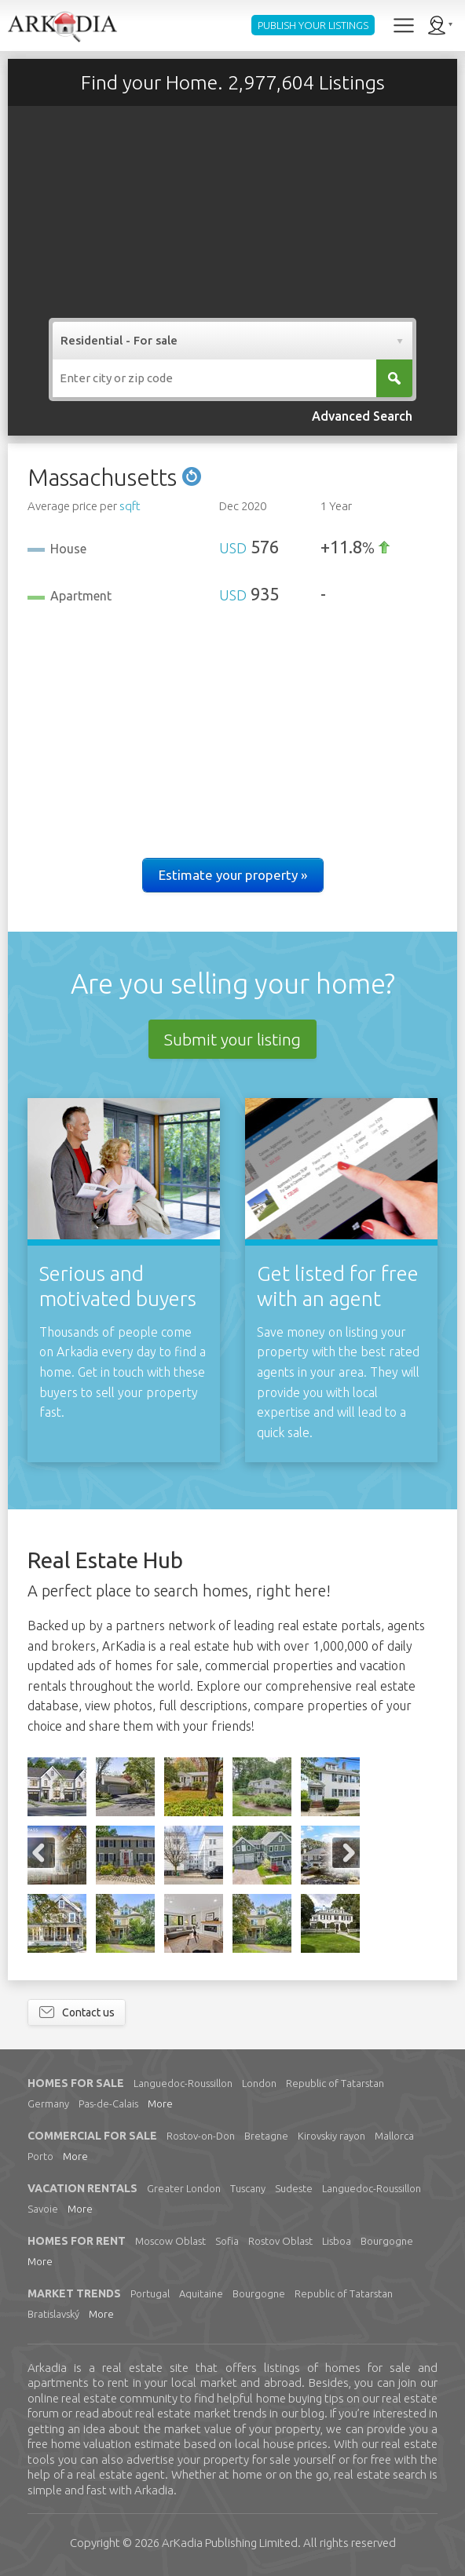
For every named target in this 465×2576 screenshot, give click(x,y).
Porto (40, 2156)
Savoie (42, 2208)
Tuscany (247, 2188)
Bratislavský (53, 2313)
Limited (230, 2542)
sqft (130, 506)
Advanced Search (362, 416)
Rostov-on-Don (201, 2135)
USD (233, 548)
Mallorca (394, 2135)
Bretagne (266, 2135)
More (160, 2103)
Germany (48, 2103)
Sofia (227, 2240)
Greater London (184, 2188)
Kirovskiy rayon (331, 2135)
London (259, 2083)
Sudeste (294, 2188)
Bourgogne (387, 2240)
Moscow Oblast (170, 2240)
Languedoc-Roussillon (183, 2083)
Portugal (150, 2293)
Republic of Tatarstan (335, 2083)
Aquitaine (201, 2293)
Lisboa (336, 2240)
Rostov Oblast (280, 2240)
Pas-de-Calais (108, 2103)
